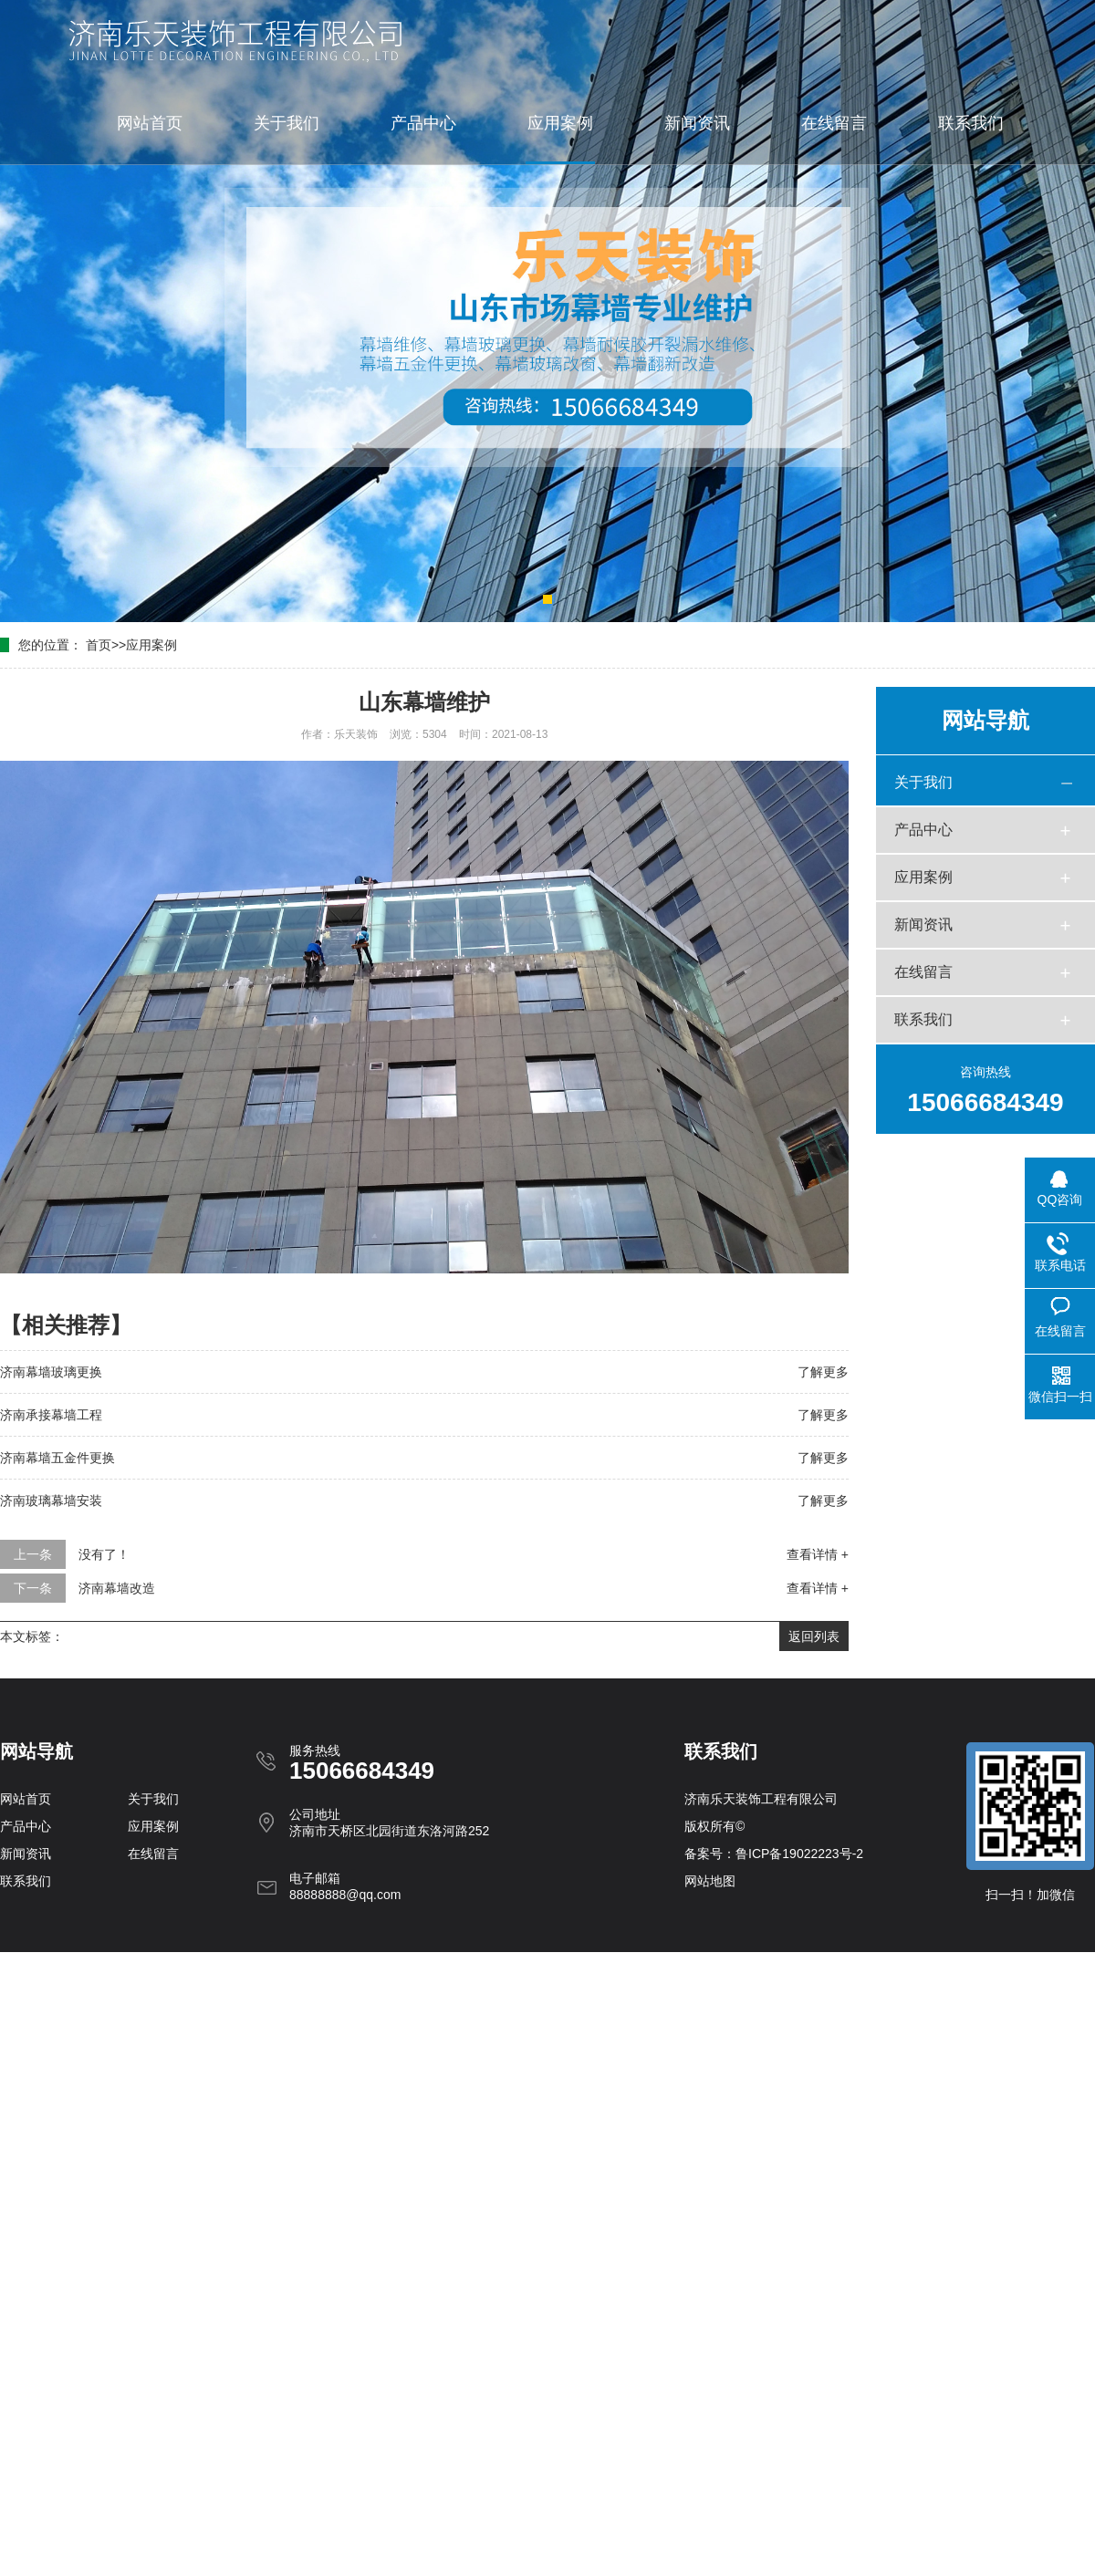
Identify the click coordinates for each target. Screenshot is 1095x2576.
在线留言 (834, 123)
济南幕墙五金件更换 (57, 1457)
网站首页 (149, 123)
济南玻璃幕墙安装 (51, 1500)
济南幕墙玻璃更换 (51, 1372)
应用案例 (560, 123)
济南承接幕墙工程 (51, 1414)
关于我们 (286, 123)
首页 (98, 645)
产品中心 (423, 123)
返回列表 (814, 1636)
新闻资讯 (697, 123)
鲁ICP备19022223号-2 (799, 1853)
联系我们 (971, 123)
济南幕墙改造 (116, 1588)
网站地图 (709, 1881)
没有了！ (104, 1554)
